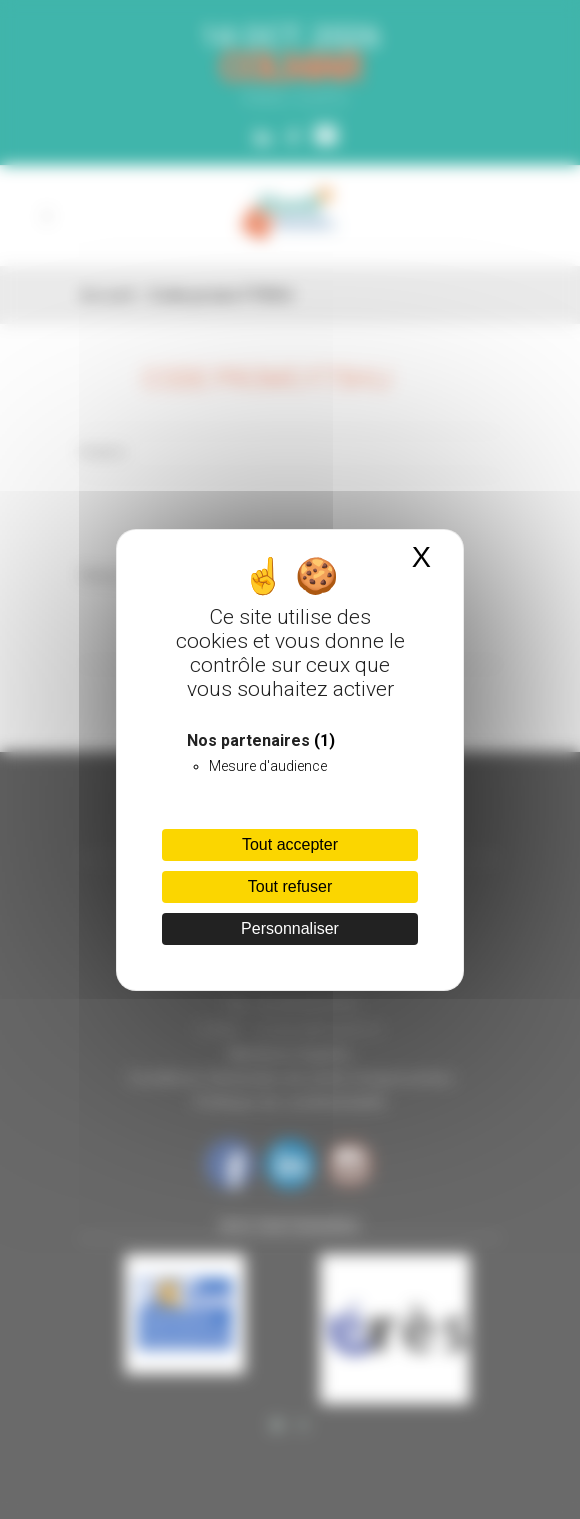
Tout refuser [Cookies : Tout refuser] (290, 886)
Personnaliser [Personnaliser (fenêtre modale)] (290, 928)
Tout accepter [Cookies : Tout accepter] (290, 844)
